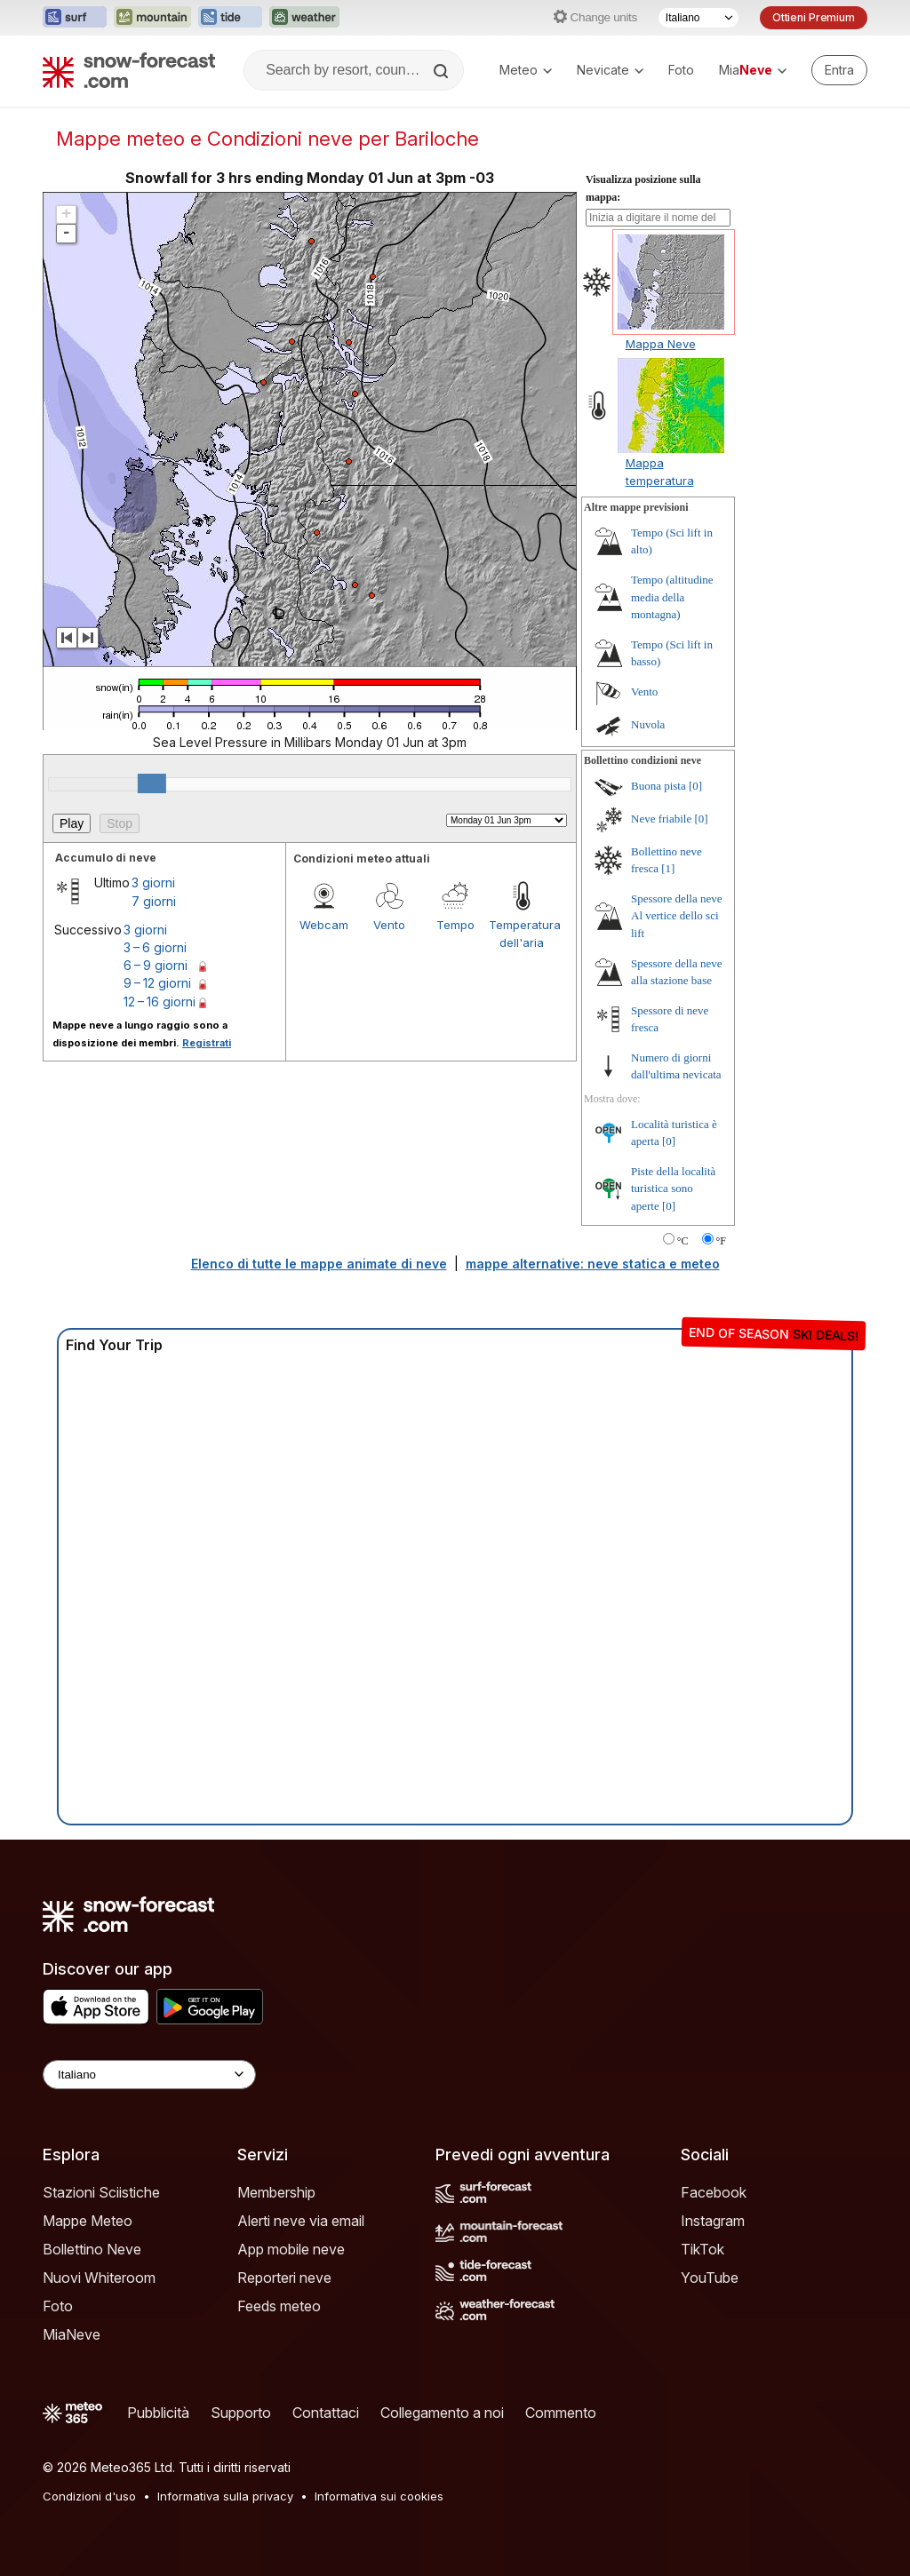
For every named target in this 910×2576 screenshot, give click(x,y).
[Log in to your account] (839, 70)
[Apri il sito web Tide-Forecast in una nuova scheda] (230, 17)
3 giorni (153, 882)
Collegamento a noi (442, 2412)
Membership (276, 2192)
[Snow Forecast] (129, 70)
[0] (695, 785)
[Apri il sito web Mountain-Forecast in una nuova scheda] (152, 17)
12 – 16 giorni (160, 1001)
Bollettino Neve (92, 2249)
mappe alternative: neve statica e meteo (593, 1263)
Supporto (241, 2412)
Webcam (323, 925)
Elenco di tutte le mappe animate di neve (319, 1263)
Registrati (206, 1043)
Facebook (713, 2192)
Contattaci (325, 2412)
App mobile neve (291, 2249)
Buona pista (658, 785)
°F (721, 1241)
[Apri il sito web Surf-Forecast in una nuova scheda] (75, 17)
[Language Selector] (149, 2074)
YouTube (709, 2277)
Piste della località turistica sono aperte (673, 1188)
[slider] (152, 783)
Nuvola (648, 724)
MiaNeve (71, 2334)
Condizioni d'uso (89, 2496)
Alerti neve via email (300, 2221)
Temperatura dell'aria (522, 934)
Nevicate (610, 69)
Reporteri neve (284, 2277)
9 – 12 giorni (157, 982)
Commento (560, 2412)
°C (683, 1241)
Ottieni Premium (813, 17)
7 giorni (154, 901)
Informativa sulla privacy (225, 2496)
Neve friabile (661, 818)
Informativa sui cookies (379, 2496)
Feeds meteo (279, 2306)
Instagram (713, 2221)
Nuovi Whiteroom (99, 2277)
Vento (389, 925)
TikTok (702, 2249)
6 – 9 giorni (156, 965)
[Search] (442, 71)
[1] (668, 868)
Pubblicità (158, 2412)
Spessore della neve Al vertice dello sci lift (676, 916)
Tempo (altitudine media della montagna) (672, 597)
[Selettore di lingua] (698, 18)
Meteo (525, 69)
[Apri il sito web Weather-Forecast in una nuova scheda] (304, 17)
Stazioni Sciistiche (101, 2192)
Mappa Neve (661, 344)
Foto (681, 69)
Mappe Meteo (87, 2221)
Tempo (455, 925)
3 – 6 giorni (155, 947)
